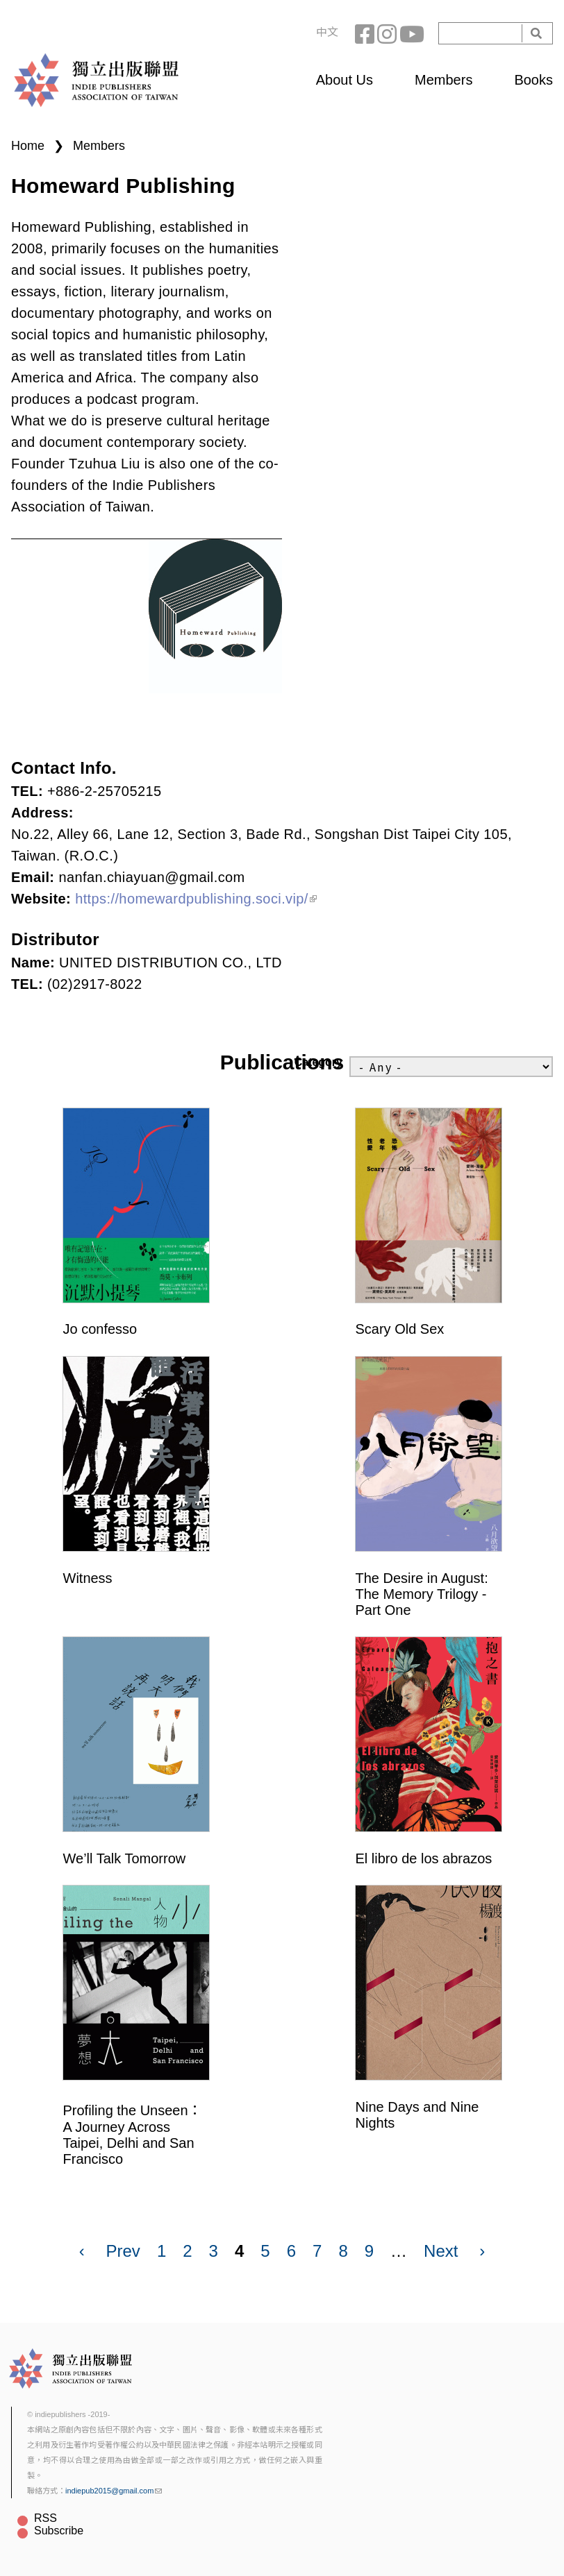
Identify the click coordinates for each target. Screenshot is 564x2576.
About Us (344, 79)
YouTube (410, 33)
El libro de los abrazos (424, 1858)
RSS (45, 2518)
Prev (123, 2251)
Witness (88, 1578)
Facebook (366, 33)
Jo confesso (100, 1329)
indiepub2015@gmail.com (113, 2490)
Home (27, 146)
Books (533, 79)
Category (318, 1062)
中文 (327, 32)
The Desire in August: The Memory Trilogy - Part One (422, 1594)
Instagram (388, 33)
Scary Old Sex (400, 1329)
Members (443, 79)
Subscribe (58, 2530)
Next (441, 2251)
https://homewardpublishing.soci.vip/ (196, 898)
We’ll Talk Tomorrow (124, 1858)
